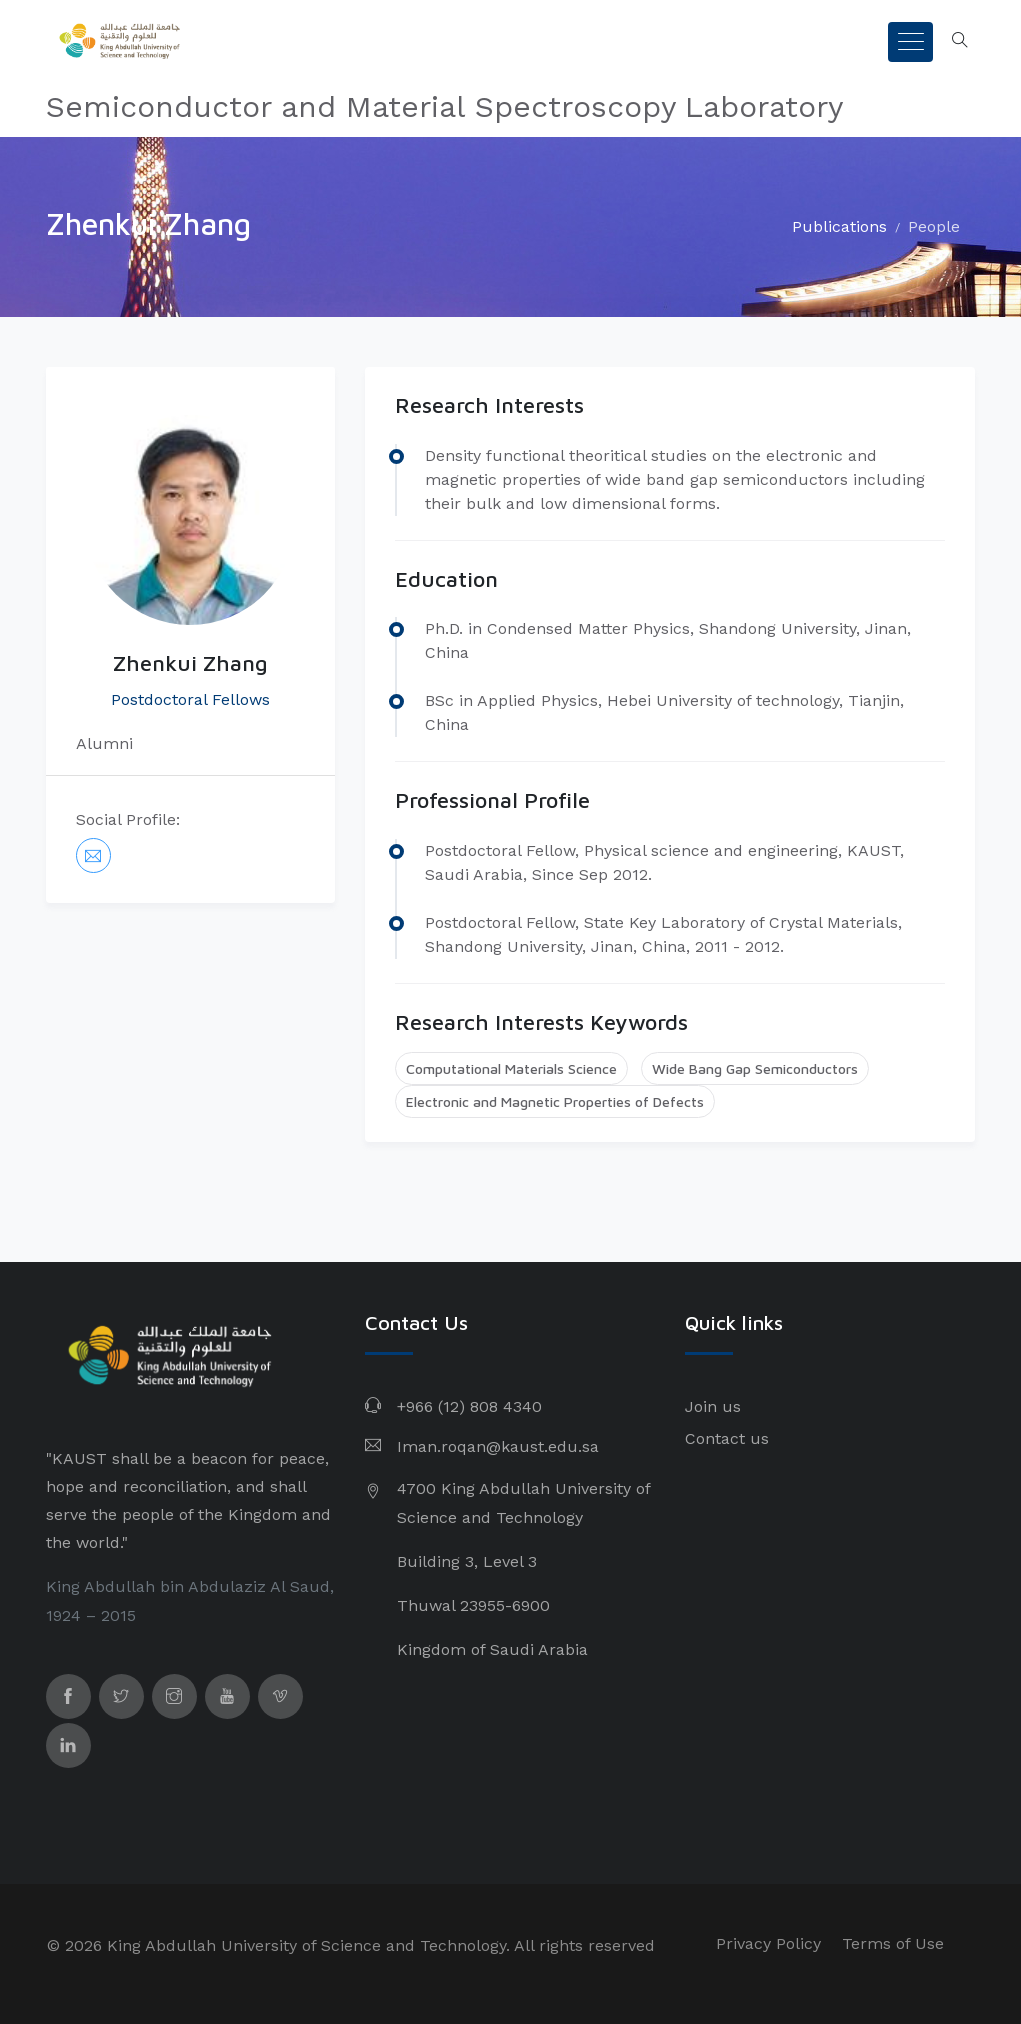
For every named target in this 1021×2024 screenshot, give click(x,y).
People (934, 226)
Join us (713, 1406)
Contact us (727, 1438)
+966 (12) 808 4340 (469, 1406)
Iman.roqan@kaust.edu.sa (498, 1446)
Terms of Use (893, 1943)
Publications (839, 226)
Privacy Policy (768, 1943)
